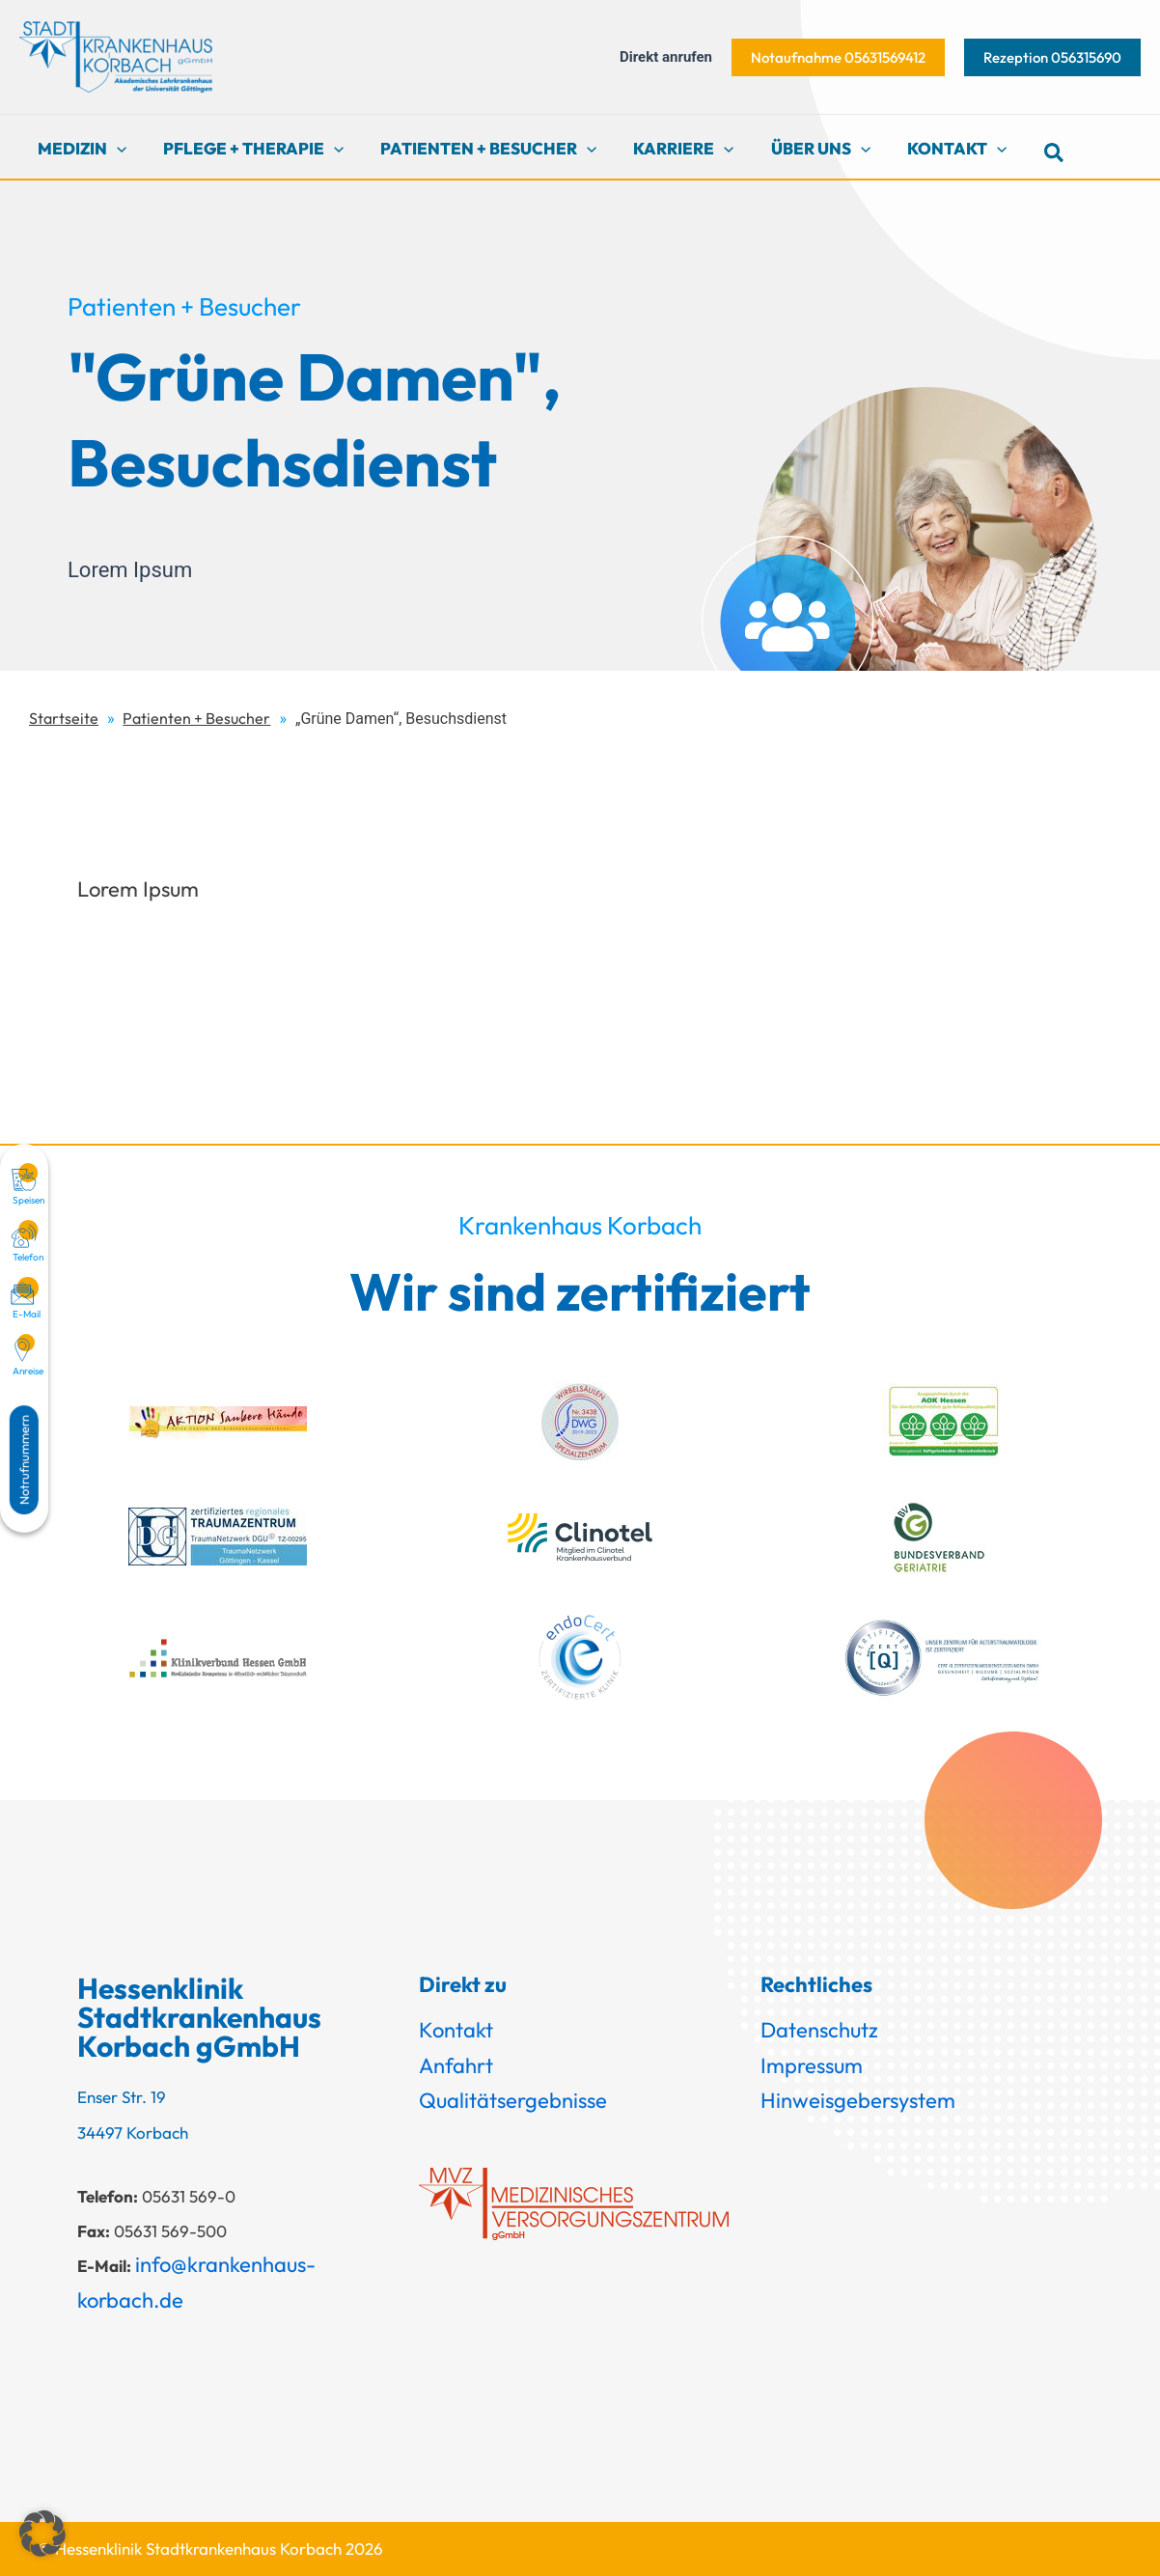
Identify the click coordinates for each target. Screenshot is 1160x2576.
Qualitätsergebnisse (513, 2100)
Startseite (63, 718)
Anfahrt (456, 2065)
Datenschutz (819, 2029)
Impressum (811, 2065)
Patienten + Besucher (196, 718)
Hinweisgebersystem (857, 2100)
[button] (838, 57)
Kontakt (456, 2029)
